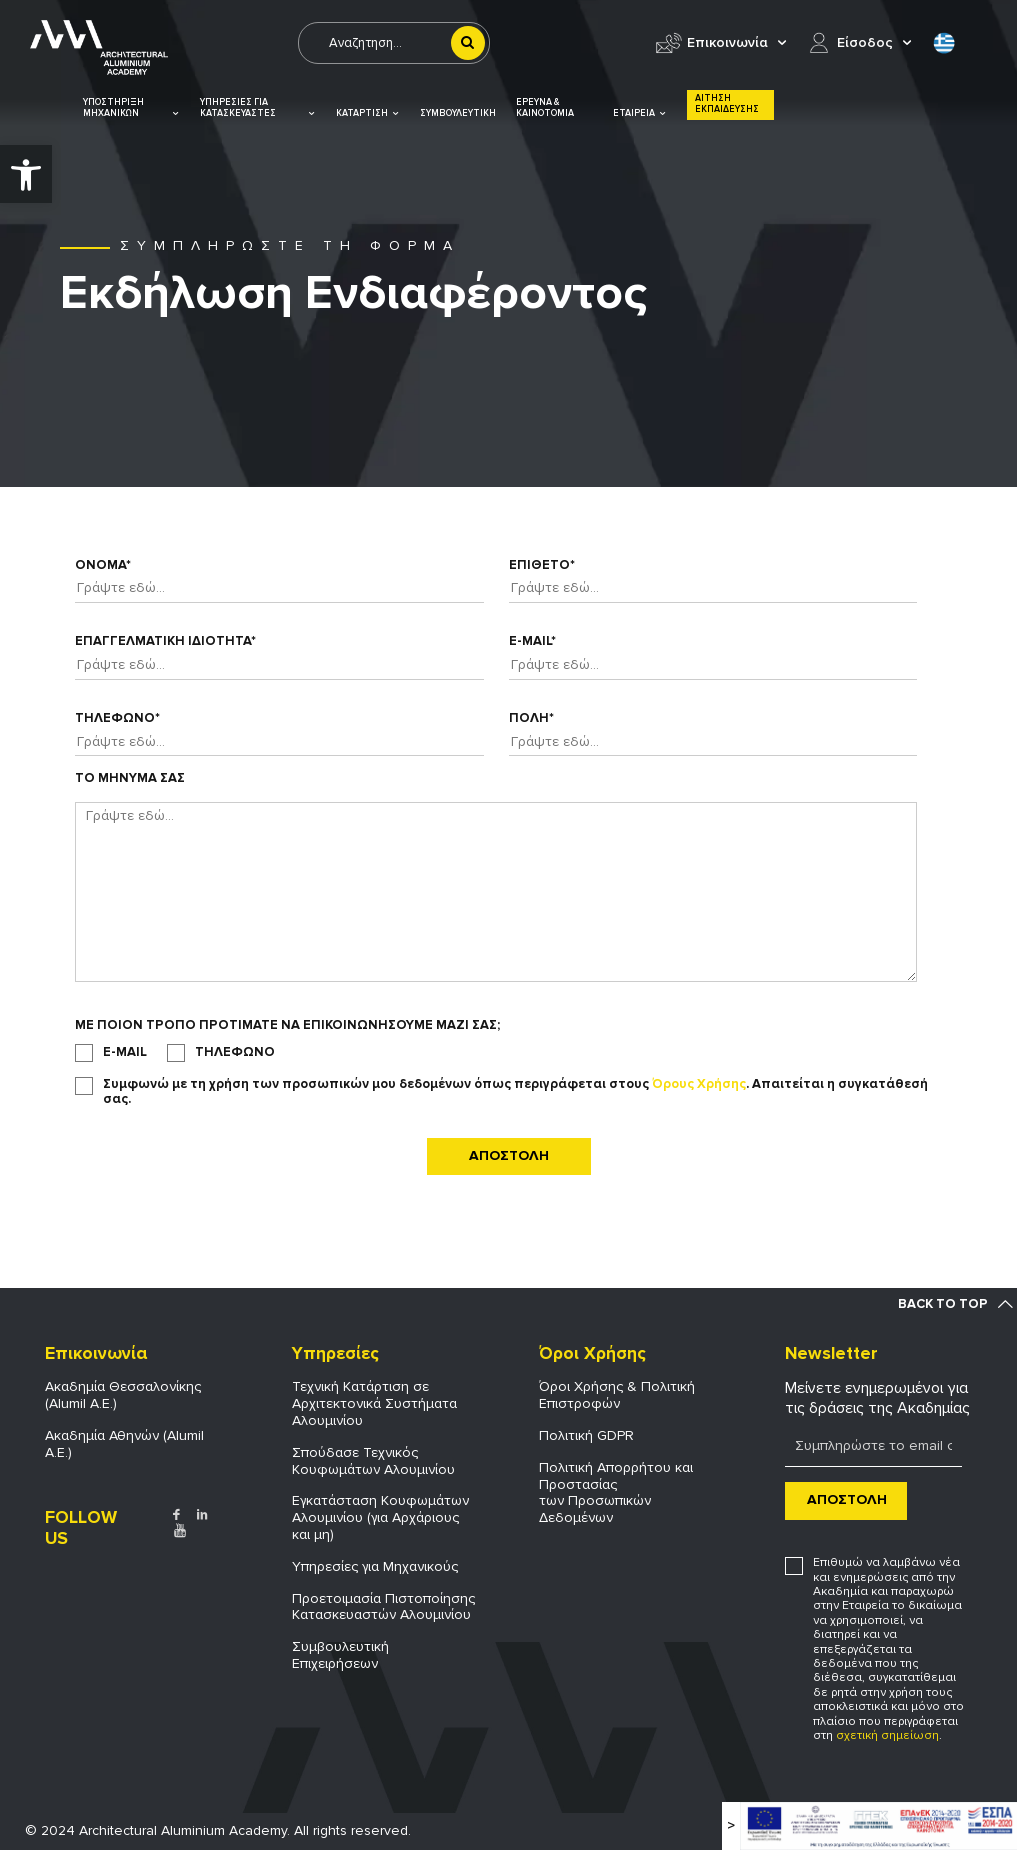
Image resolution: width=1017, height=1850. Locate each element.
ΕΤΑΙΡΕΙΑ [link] (640, 114)
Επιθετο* (542, 565)
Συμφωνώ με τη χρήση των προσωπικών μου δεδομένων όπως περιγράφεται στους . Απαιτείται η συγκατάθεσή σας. (515, 1092)
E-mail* (532, 641)
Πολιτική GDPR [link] (586, 1435)
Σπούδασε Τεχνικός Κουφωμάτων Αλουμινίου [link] (373, 1461)
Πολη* (531, 718)
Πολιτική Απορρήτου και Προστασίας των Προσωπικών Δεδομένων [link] (616, 1492)
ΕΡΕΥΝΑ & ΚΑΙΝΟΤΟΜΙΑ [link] (545, 108)
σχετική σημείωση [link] (887, 1735)
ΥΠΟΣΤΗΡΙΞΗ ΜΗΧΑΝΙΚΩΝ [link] (131, 108)
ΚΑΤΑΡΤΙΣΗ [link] (368, 114)
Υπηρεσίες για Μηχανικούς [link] (375, 1566)
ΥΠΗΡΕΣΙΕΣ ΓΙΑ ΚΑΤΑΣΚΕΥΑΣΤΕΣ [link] (258, 108)
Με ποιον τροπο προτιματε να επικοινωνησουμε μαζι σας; (287, 1025)
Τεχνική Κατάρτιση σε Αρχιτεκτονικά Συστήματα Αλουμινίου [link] (374, 1403)
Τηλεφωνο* (117, 718)
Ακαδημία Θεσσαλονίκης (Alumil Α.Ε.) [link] (123, 1395)
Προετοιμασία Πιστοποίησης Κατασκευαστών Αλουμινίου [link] (383, 1607)
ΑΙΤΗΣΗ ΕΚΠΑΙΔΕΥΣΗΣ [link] (727, 104)
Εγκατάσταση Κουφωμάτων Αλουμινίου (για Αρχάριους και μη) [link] (380, 1517)
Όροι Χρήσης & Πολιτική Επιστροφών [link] (617, 1395)
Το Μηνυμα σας (130, 778)
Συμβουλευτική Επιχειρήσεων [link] (340, 1655)
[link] (26, 174)
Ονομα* (103, 565)
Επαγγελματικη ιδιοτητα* (165, 641)
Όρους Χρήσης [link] (699, 1084)
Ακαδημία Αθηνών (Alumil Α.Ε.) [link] (124, 1444)
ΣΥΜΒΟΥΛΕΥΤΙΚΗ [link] (458, 113)
